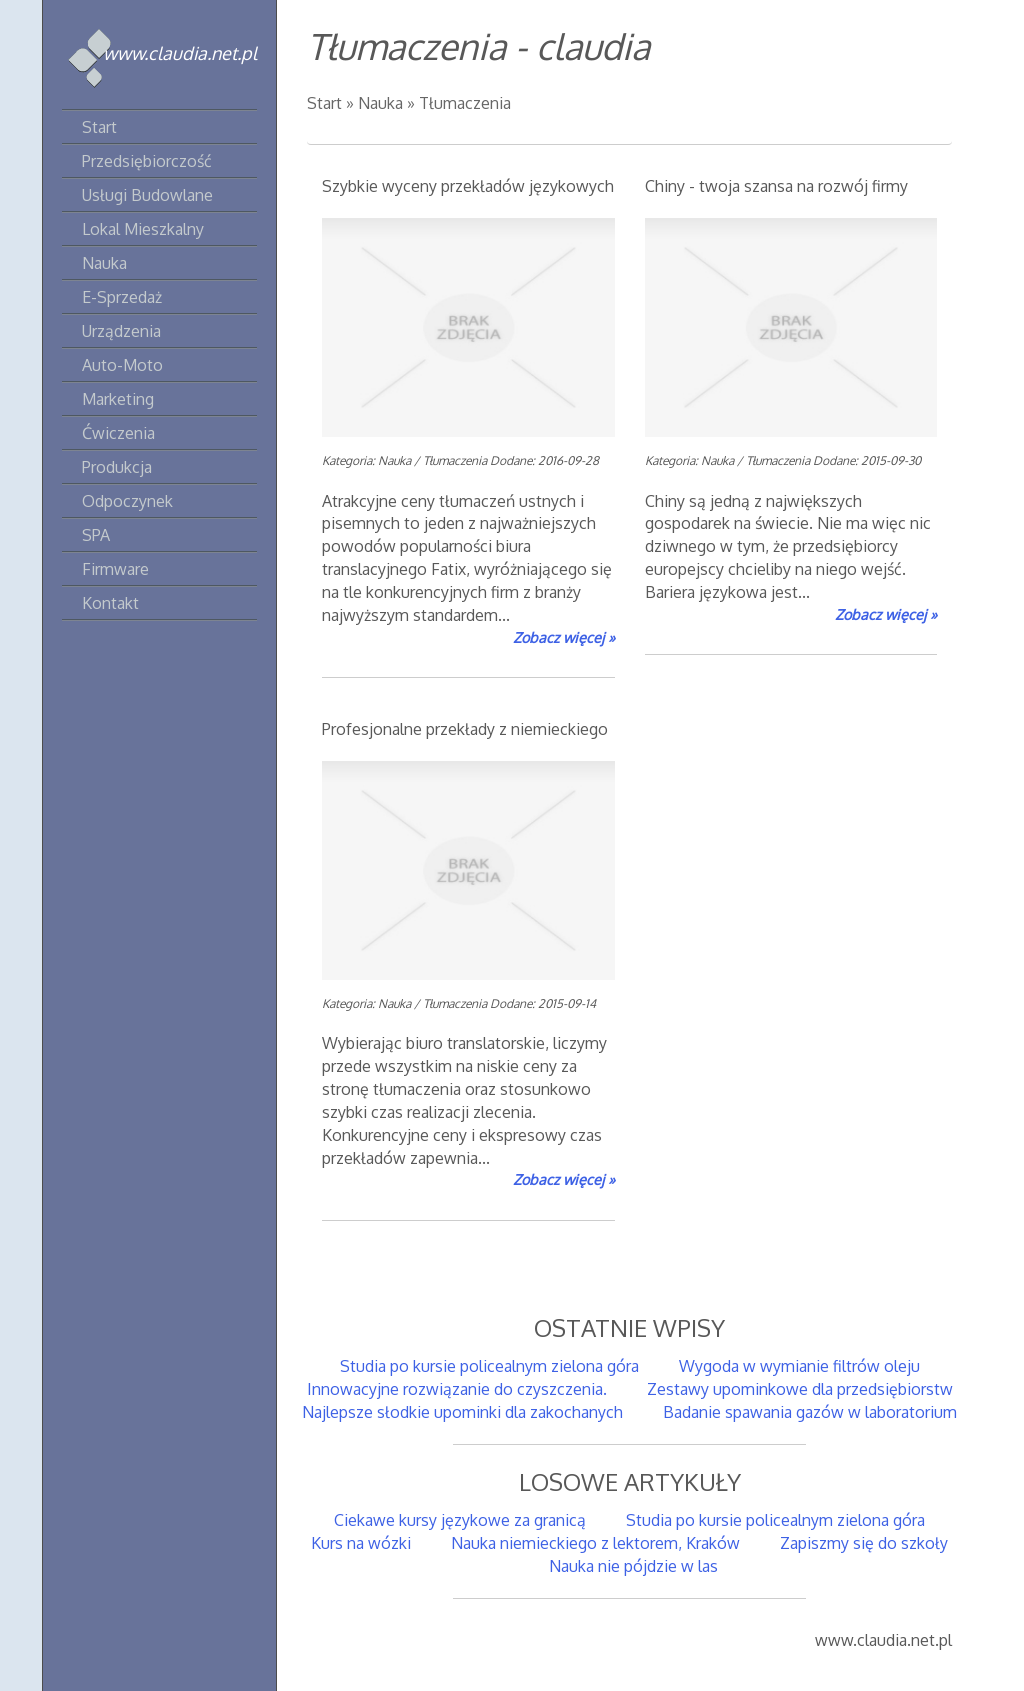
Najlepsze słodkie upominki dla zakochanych (462, 1412)
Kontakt (110, 603)
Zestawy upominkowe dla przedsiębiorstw (800, 1389)
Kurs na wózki (361, 1543)
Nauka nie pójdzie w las (629, 1566)
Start (324, 103)
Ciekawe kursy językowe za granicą (460, 1520)
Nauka (380, 103)
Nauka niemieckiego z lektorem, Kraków (595, 1543)
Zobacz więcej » (564, 637)
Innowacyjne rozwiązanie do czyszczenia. (457, 1389)
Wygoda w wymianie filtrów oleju (799, 1366)
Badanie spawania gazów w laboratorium (810, 1412)
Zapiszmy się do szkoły (864, 1543)
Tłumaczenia (465, 103)
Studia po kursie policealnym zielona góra (489, 1366)
